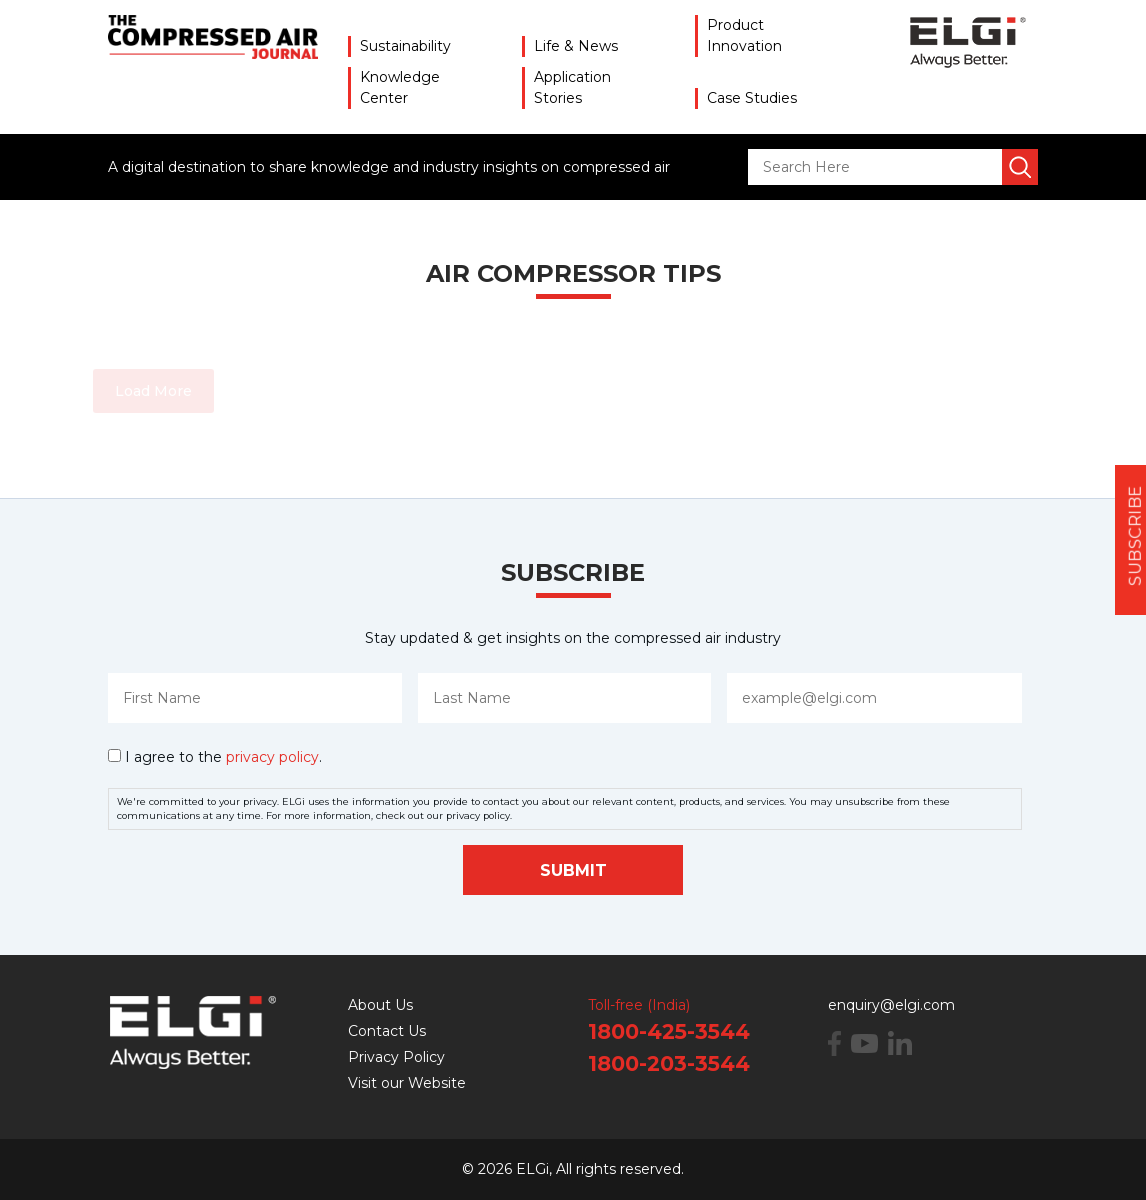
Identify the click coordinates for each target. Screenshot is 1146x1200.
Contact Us (387, 1031)
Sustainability (405, 46)
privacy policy (272, 757)
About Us (380, 1005)
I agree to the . (223, 757)
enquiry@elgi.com (891, 1005)
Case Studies (752, 98)
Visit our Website (407, 1083)
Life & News (576, 46)
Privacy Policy (396, 1057)
